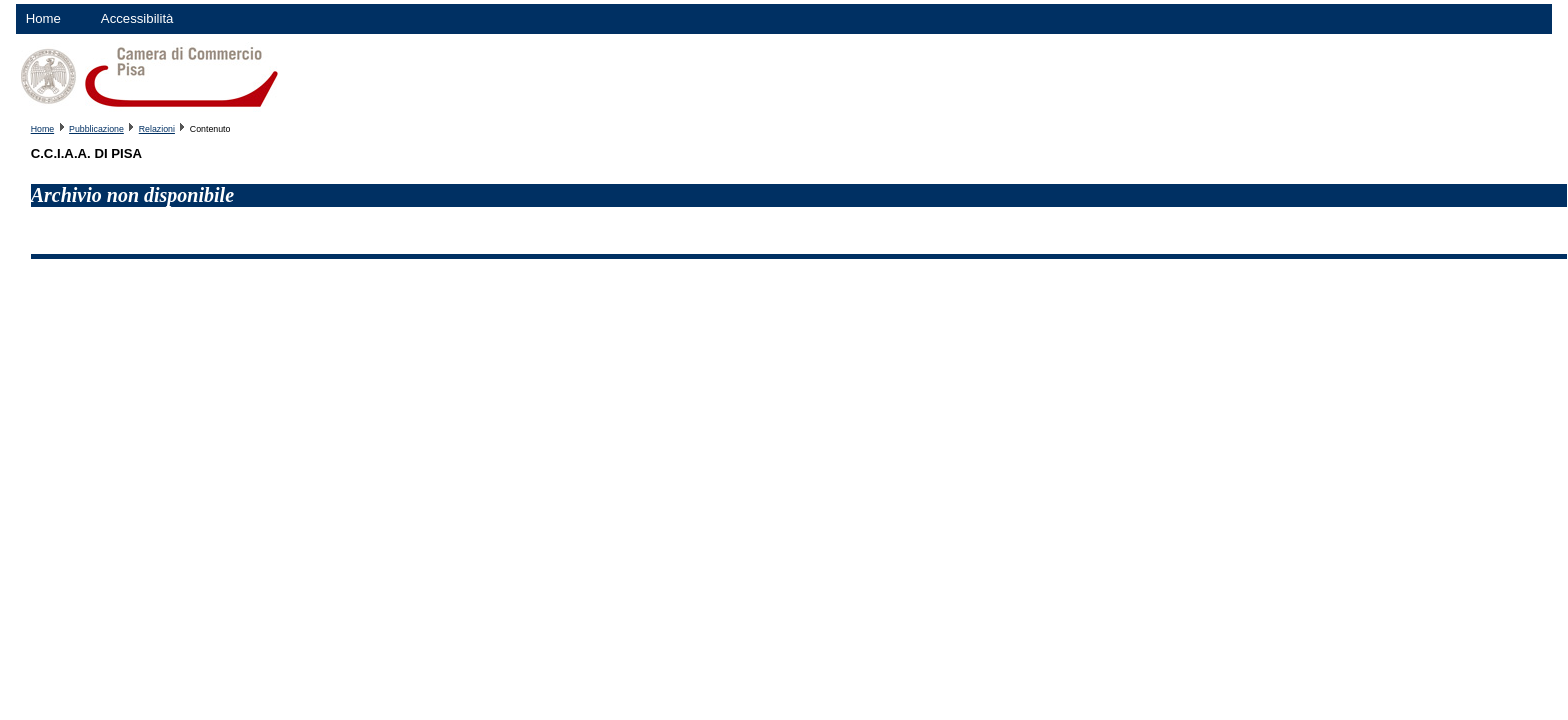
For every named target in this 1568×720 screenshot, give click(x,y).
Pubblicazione (96, 129)
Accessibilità (137, 18)
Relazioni (157, 129)
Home (43, 18)
